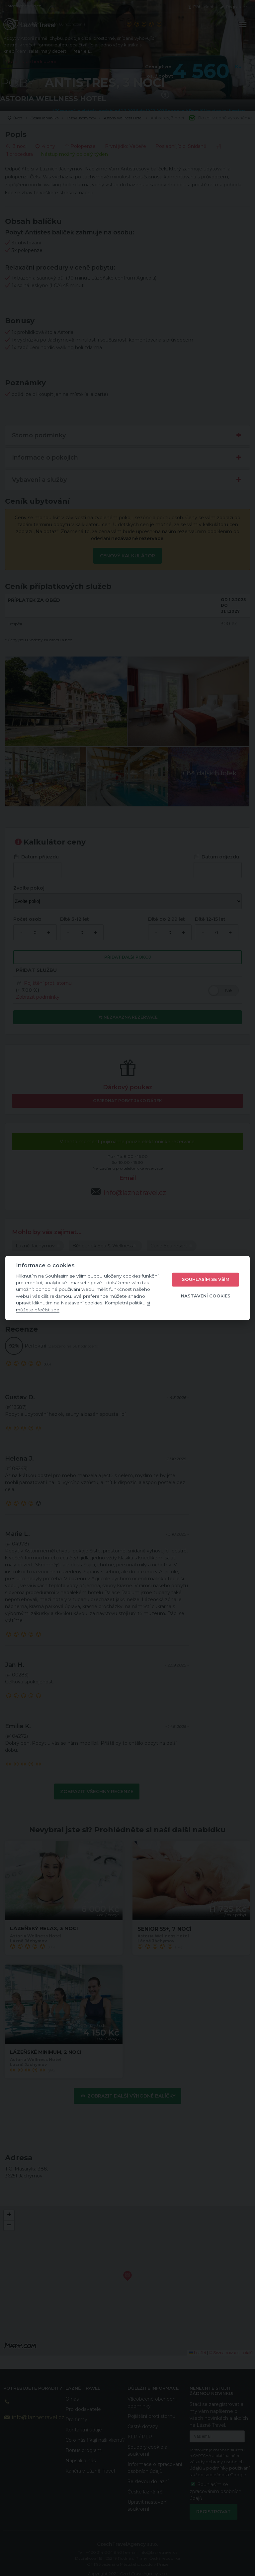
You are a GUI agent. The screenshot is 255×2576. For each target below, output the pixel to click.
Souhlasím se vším (205, 1279)
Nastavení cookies (205, 1296)
